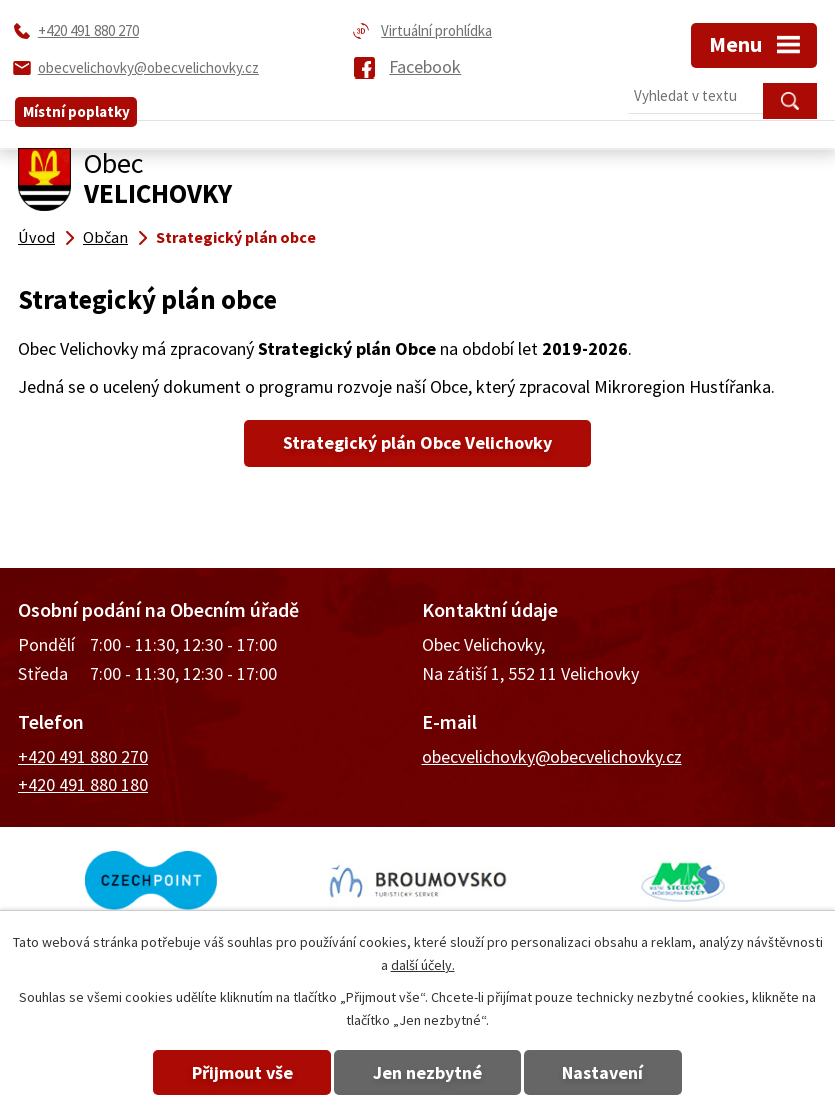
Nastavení (615, 1072)
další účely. (423, 965)
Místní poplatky (76, 100)
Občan (105, 237)
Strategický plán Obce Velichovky (417, 442)
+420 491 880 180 (83, 784)
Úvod (36, 237)
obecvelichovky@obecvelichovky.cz (552, 756)
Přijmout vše (229, 1072)
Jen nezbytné (427, 1072)
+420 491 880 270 (83, 756)
